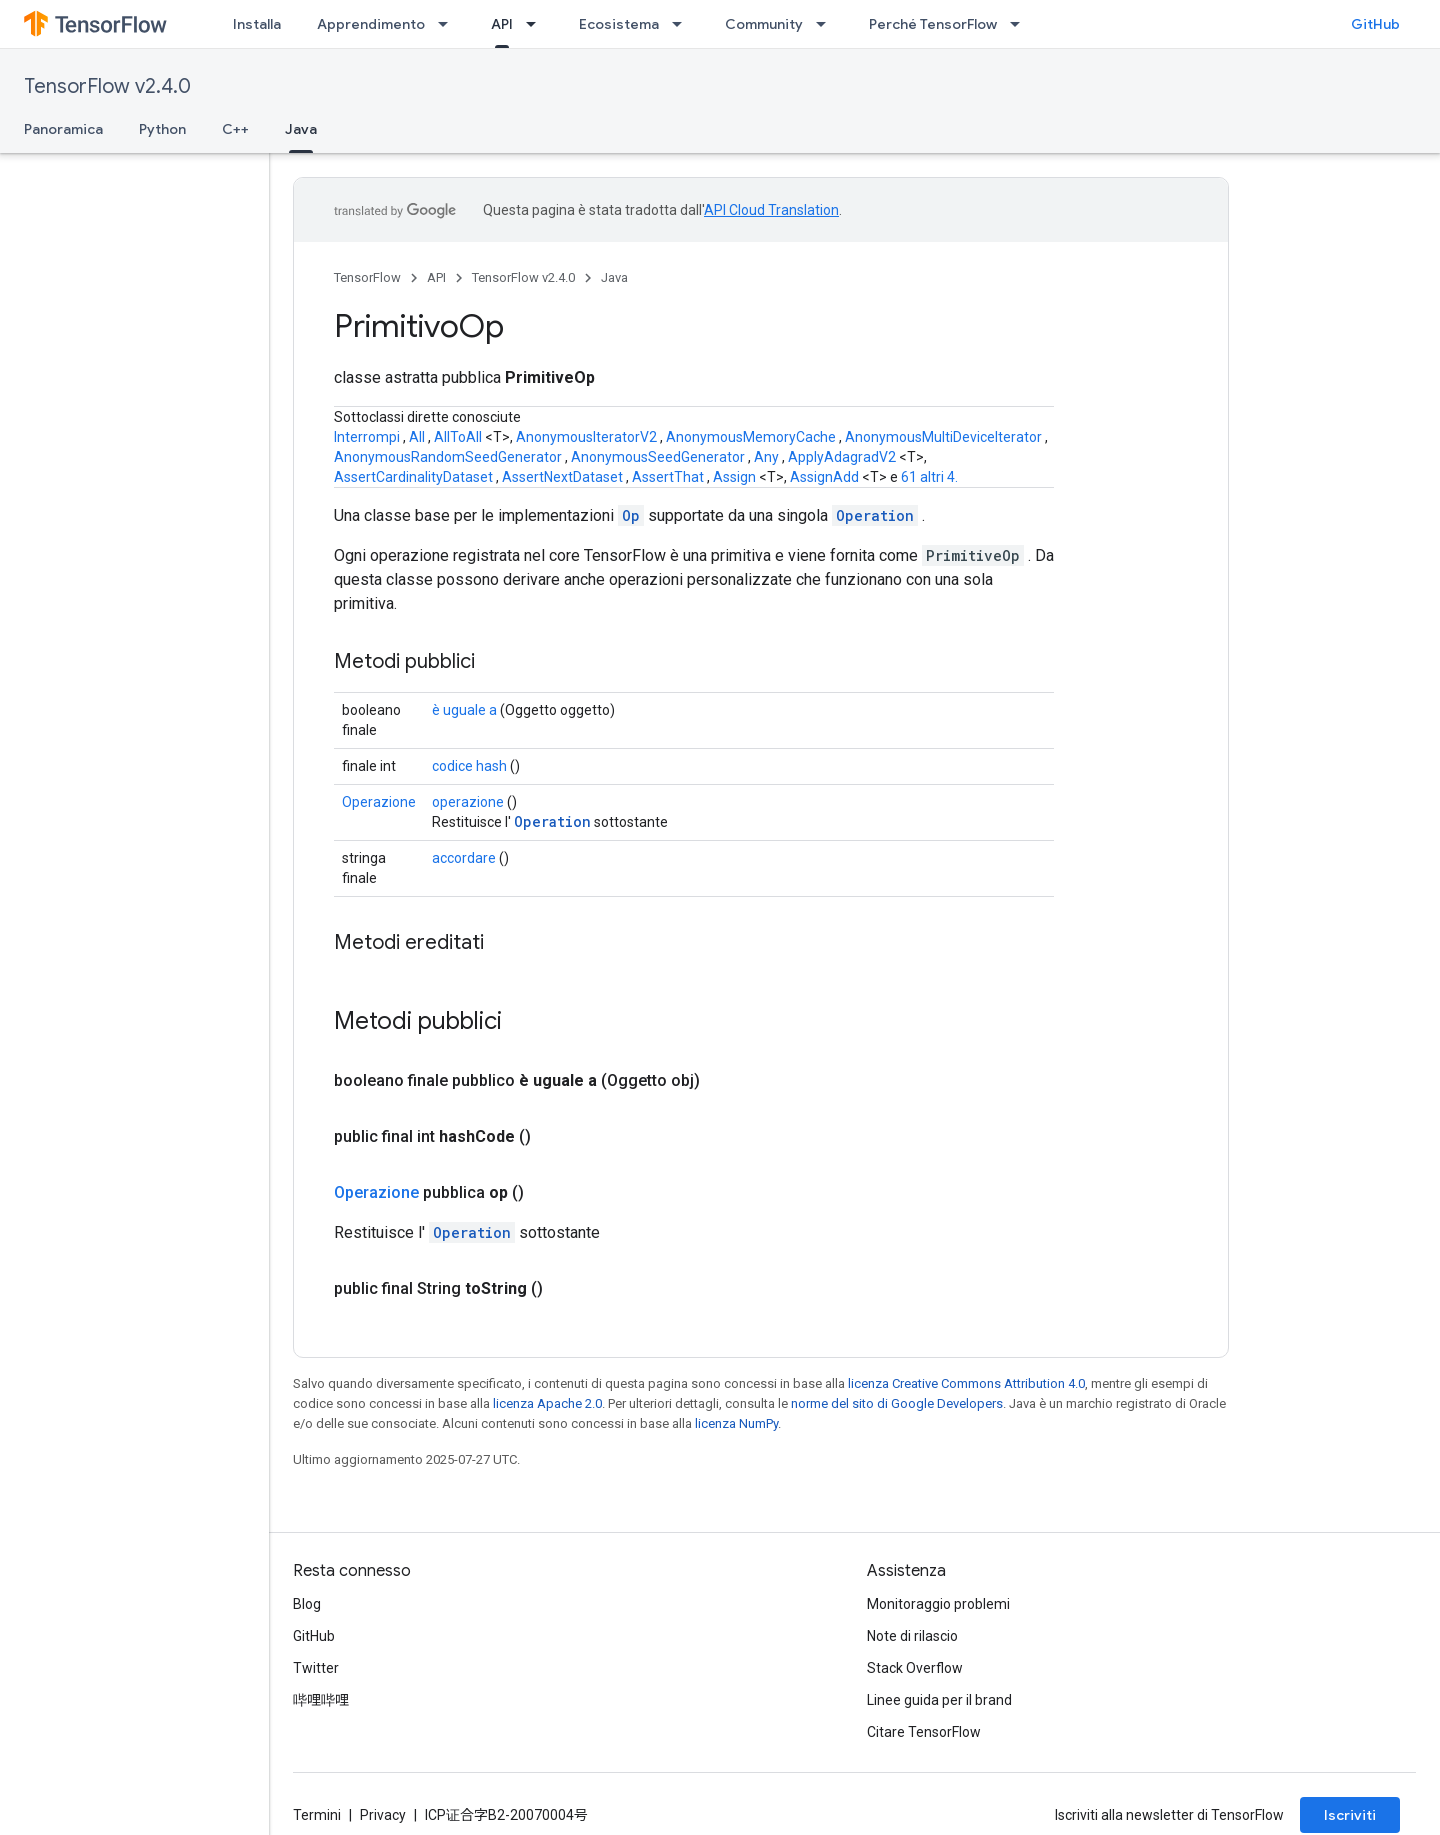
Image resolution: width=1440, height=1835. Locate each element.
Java (614, 277)
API (436, 277)
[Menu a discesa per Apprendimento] (449, 24)
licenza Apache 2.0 (547, 1403)
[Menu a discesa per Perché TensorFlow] (1021, 24)
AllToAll (458, 437)
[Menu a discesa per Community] (827, 24)
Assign (734, 477)
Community (764, 24)
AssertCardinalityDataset (413, 477)
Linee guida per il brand (939, 1700)
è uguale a (464, 710)
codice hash (469, 766)
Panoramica (63, 129)
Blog (307, 1604)
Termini (317, 1815)
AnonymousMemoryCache (751, 437)
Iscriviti (1350, 1815)
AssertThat (668, 477)
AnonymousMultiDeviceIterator (943, 437)
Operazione (379, 802)
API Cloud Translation (771, 210)
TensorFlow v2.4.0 (107, 86)
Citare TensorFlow (924, 1732)
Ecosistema (619, 24)
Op (631, 515)
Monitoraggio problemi (938, 1604)
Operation (875, 515)
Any (766, 457)
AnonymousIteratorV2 (586, 437)
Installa (257, 24)
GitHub (1375, 24)
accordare (464, 858)
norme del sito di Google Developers (897, 1403)
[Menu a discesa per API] (537, 24)
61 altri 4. (929, 477)
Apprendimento (371, 24)
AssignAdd (824, 477)
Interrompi (367, 437)
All (417, 437)
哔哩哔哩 (321, 1700)
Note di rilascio (912, 1636)
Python (162, 129)
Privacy (383, 1815)
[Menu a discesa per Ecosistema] (683, 24)
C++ (235, 129)
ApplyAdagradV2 (842, 457)
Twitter (316, 1668)
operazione (468, 802)
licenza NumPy (736, 1423)
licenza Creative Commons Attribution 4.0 (966, 1383)
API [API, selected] (502, 24)
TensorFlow (367, 277)
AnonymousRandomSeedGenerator (448, 457)
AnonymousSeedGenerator (658, 457)
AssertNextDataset (562, 477)
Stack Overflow (915, 1668)
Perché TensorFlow (933, 24)
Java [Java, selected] (301, 129)
